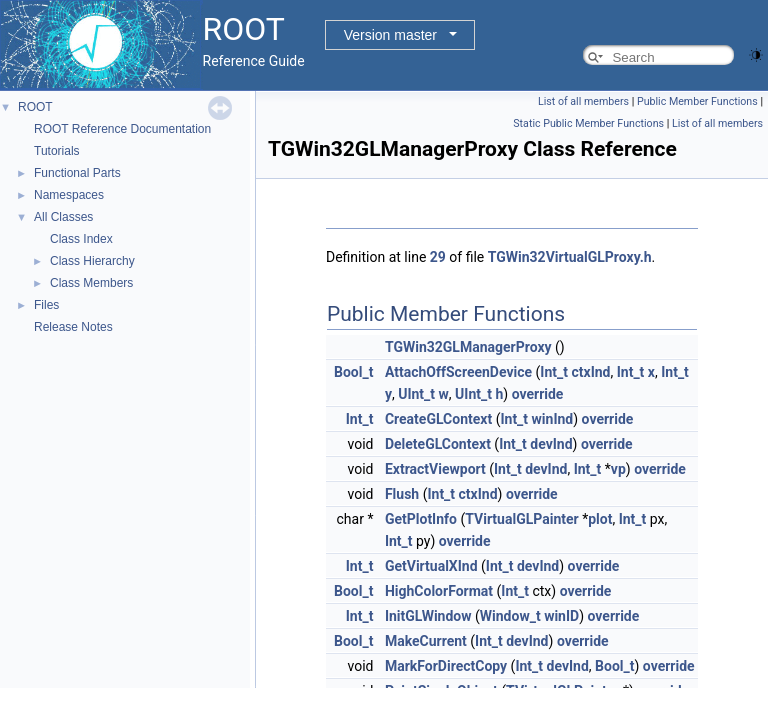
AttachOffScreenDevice (458, 372)
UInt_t (416, 394)
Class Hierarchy (92, 261)
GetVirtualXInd (431, 566)
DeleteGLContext (438, 444)
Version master (390, 35)
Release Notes (73, 327)
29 (438, 257)
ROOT (35, 107)
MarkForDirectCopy (446, 666)
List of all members (583, 101)
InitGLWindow (428, 616)
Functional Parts (77, 173)
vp (618, 469)
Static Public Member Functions (588, 123)
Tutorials (57, 151)
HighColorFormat (439, 591)
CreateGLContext (438, 419)
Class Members (91, 283)
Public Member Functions (697, 101)
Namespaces (69, 195)
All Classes (63, 217)
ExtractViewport (435, 469)
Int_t (554, 372)
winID (561, 616)
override (538, 394)
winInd (553, 419)
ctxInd (590, 372)
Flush (402, 494)
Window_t (510, 616)
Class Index (81, 239)
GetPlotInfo (421, 519)
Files (46, 305)
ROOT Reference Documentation (122, 129)
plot (600, 519)
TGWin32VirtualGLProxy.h (570, 257)
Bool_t (353, 372)
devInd (551, 444)
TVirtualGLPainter (521, 519)
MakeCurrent (426, 641)
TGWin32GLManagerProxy (468, 347)
